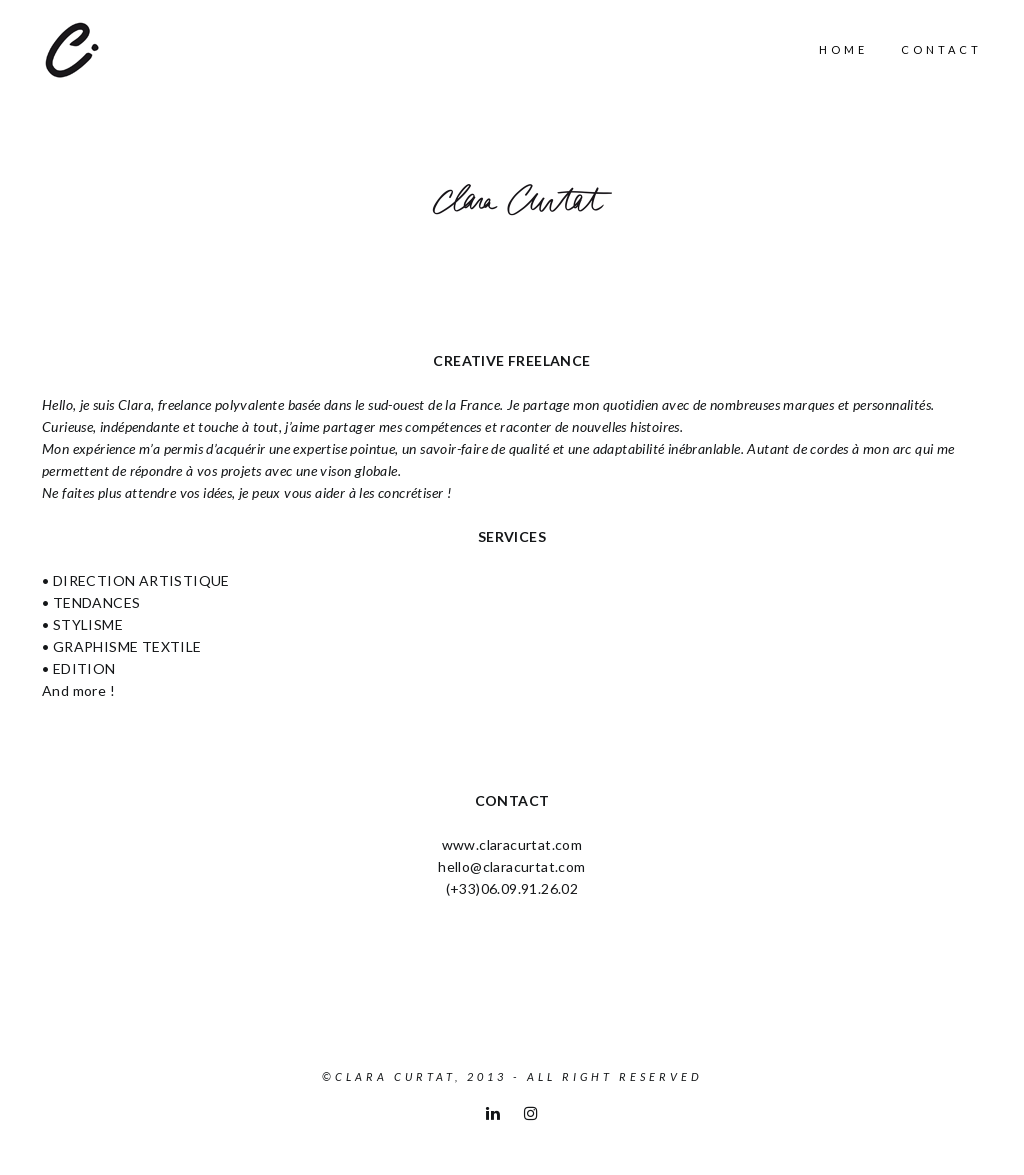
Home (843, 49)
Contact (941, 49)
